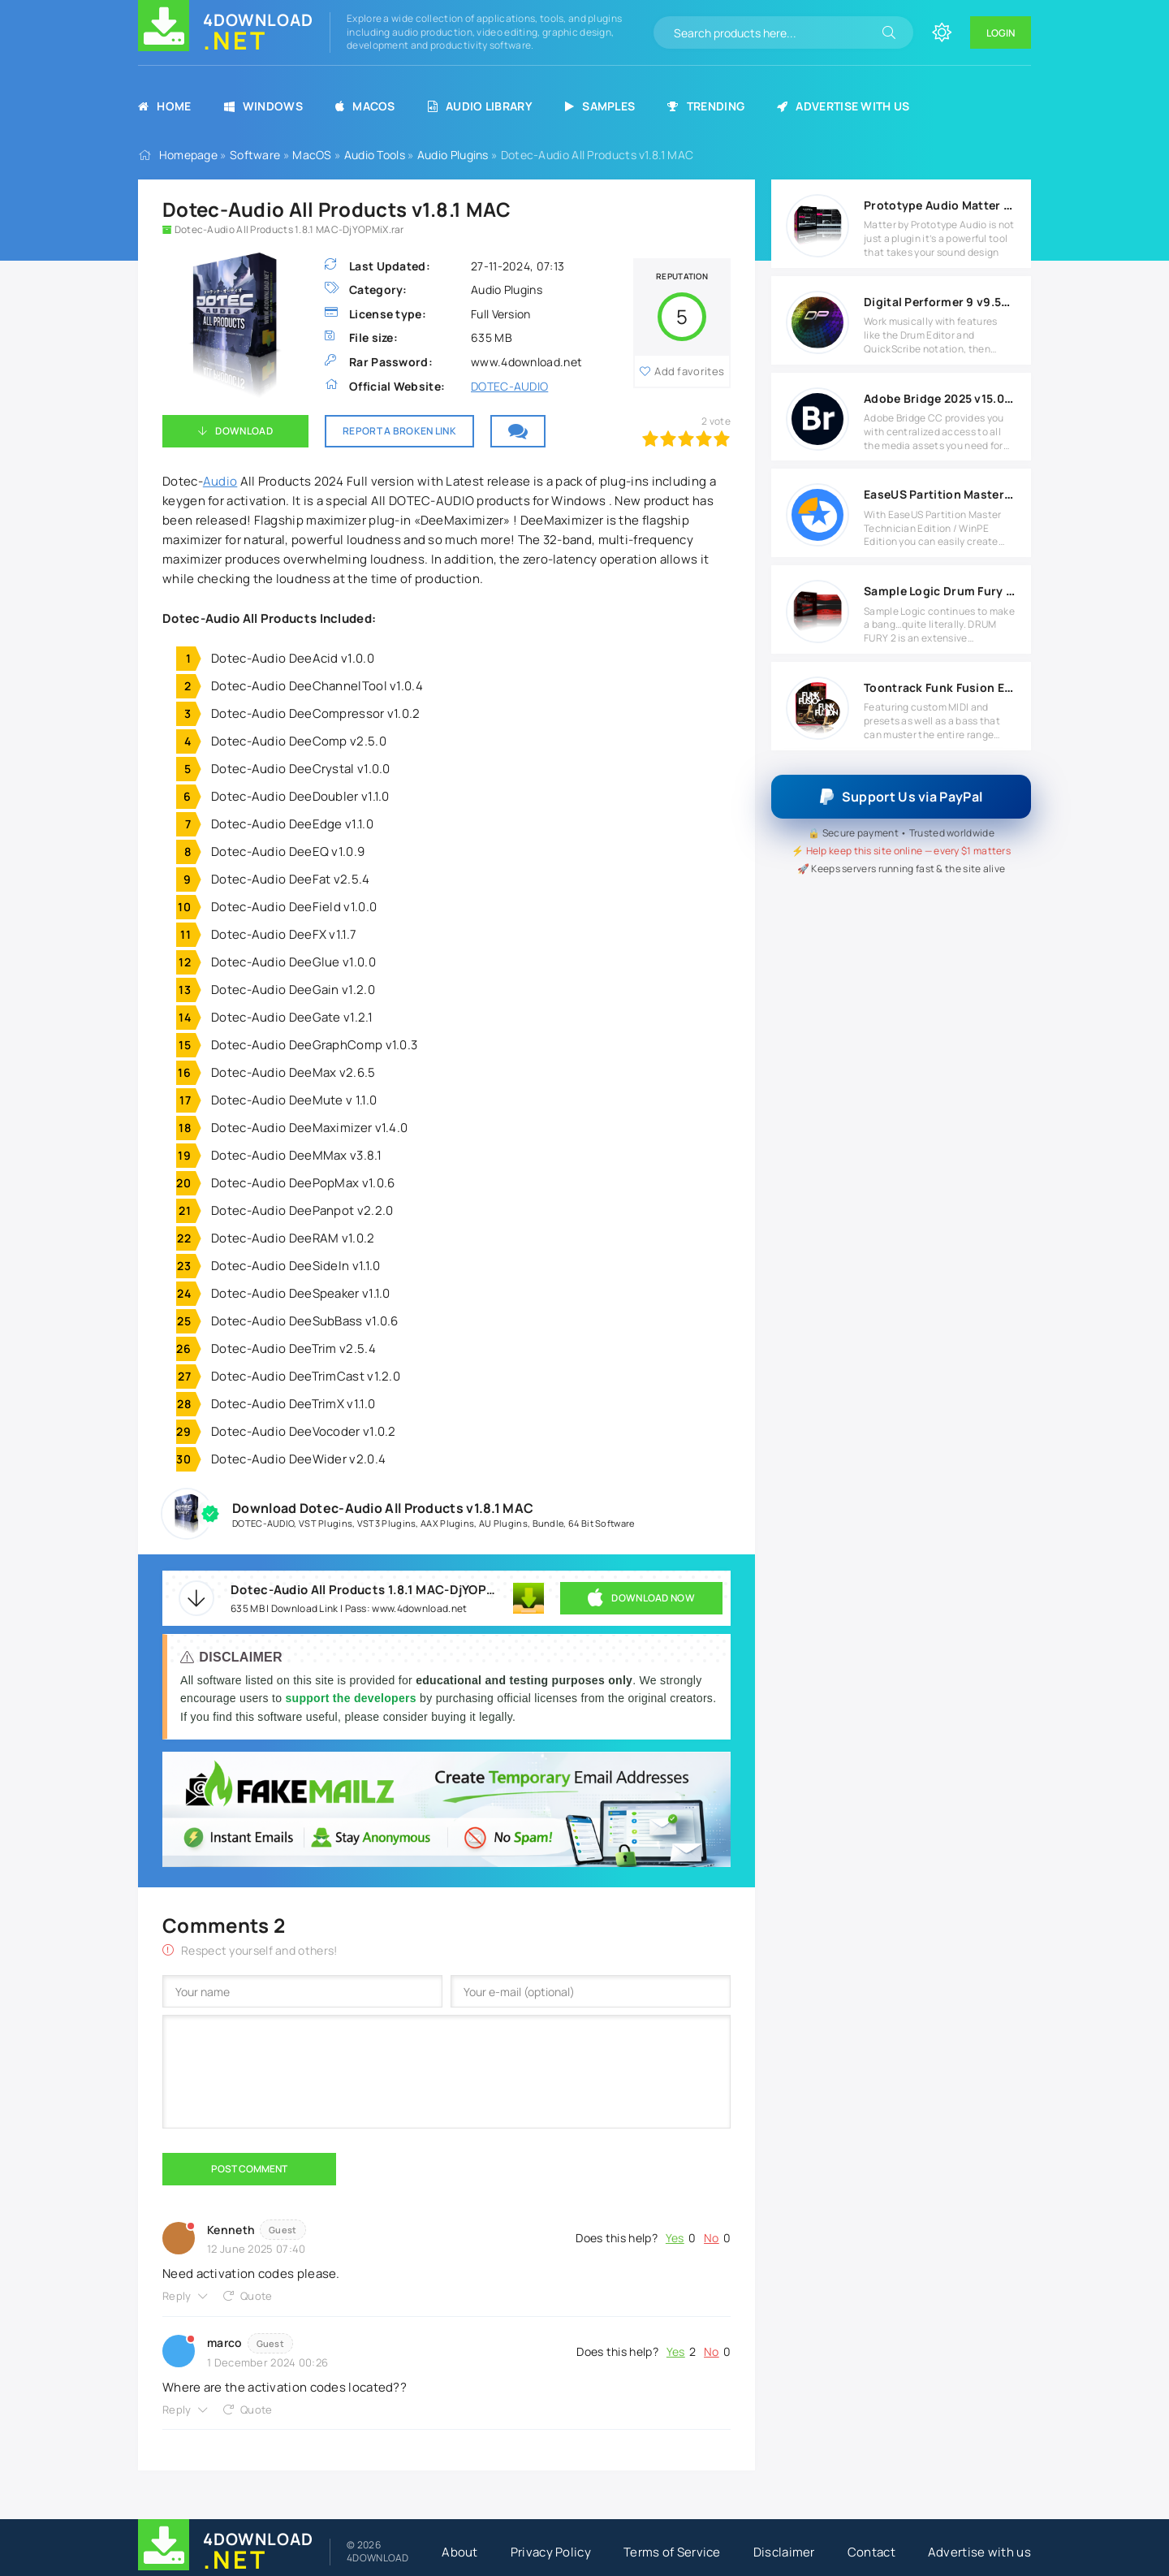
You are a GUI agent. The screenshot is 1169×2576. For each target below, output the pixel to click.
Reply (177, 2296)
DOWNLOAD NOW (641, 1598)
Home (165, 106)
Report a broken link (399, 431)
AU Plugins (503, 1523)
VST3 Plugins (386, 1523)
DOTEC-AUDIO (509, 386)
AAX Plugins (447, 1523)
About (460, 2552)
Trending (705, 106)
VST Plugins (325, 1523)
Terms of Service (672, 2552)
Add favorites (689, 371)
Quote (256, 2296)
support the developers (352, 1698)
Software (255, 154)
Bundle (548, 1523)
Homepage (188, 154)
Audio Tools (374, 154)
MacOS (365, 106)
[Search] (889, 32)
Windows (263, 106)
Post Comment (249, 2169)
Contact (871, 2552)
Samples (600, 106)
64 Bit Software (601, 1523)
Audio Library (480, 106)
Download (243, 431)
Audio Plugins (453, 154)
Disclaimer (784, 2552)
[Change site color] (942, 32)
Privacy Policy (551, 2552)
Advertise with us (843, 106)
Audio (220, 481)
